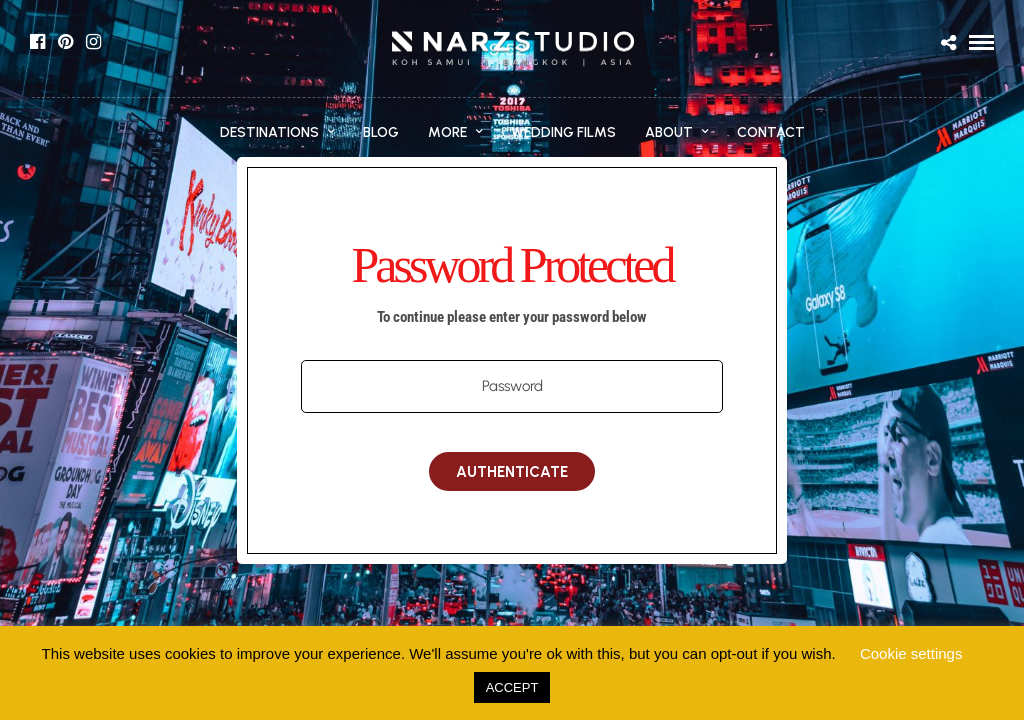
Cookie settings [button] (911, 653)
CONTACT (771, 132)
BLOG (381, 132)
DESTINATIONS (269, 132)
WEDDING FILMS (563, 132)
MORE (447, 132)
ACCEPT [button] (512, 687)
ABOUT (669, 132)
